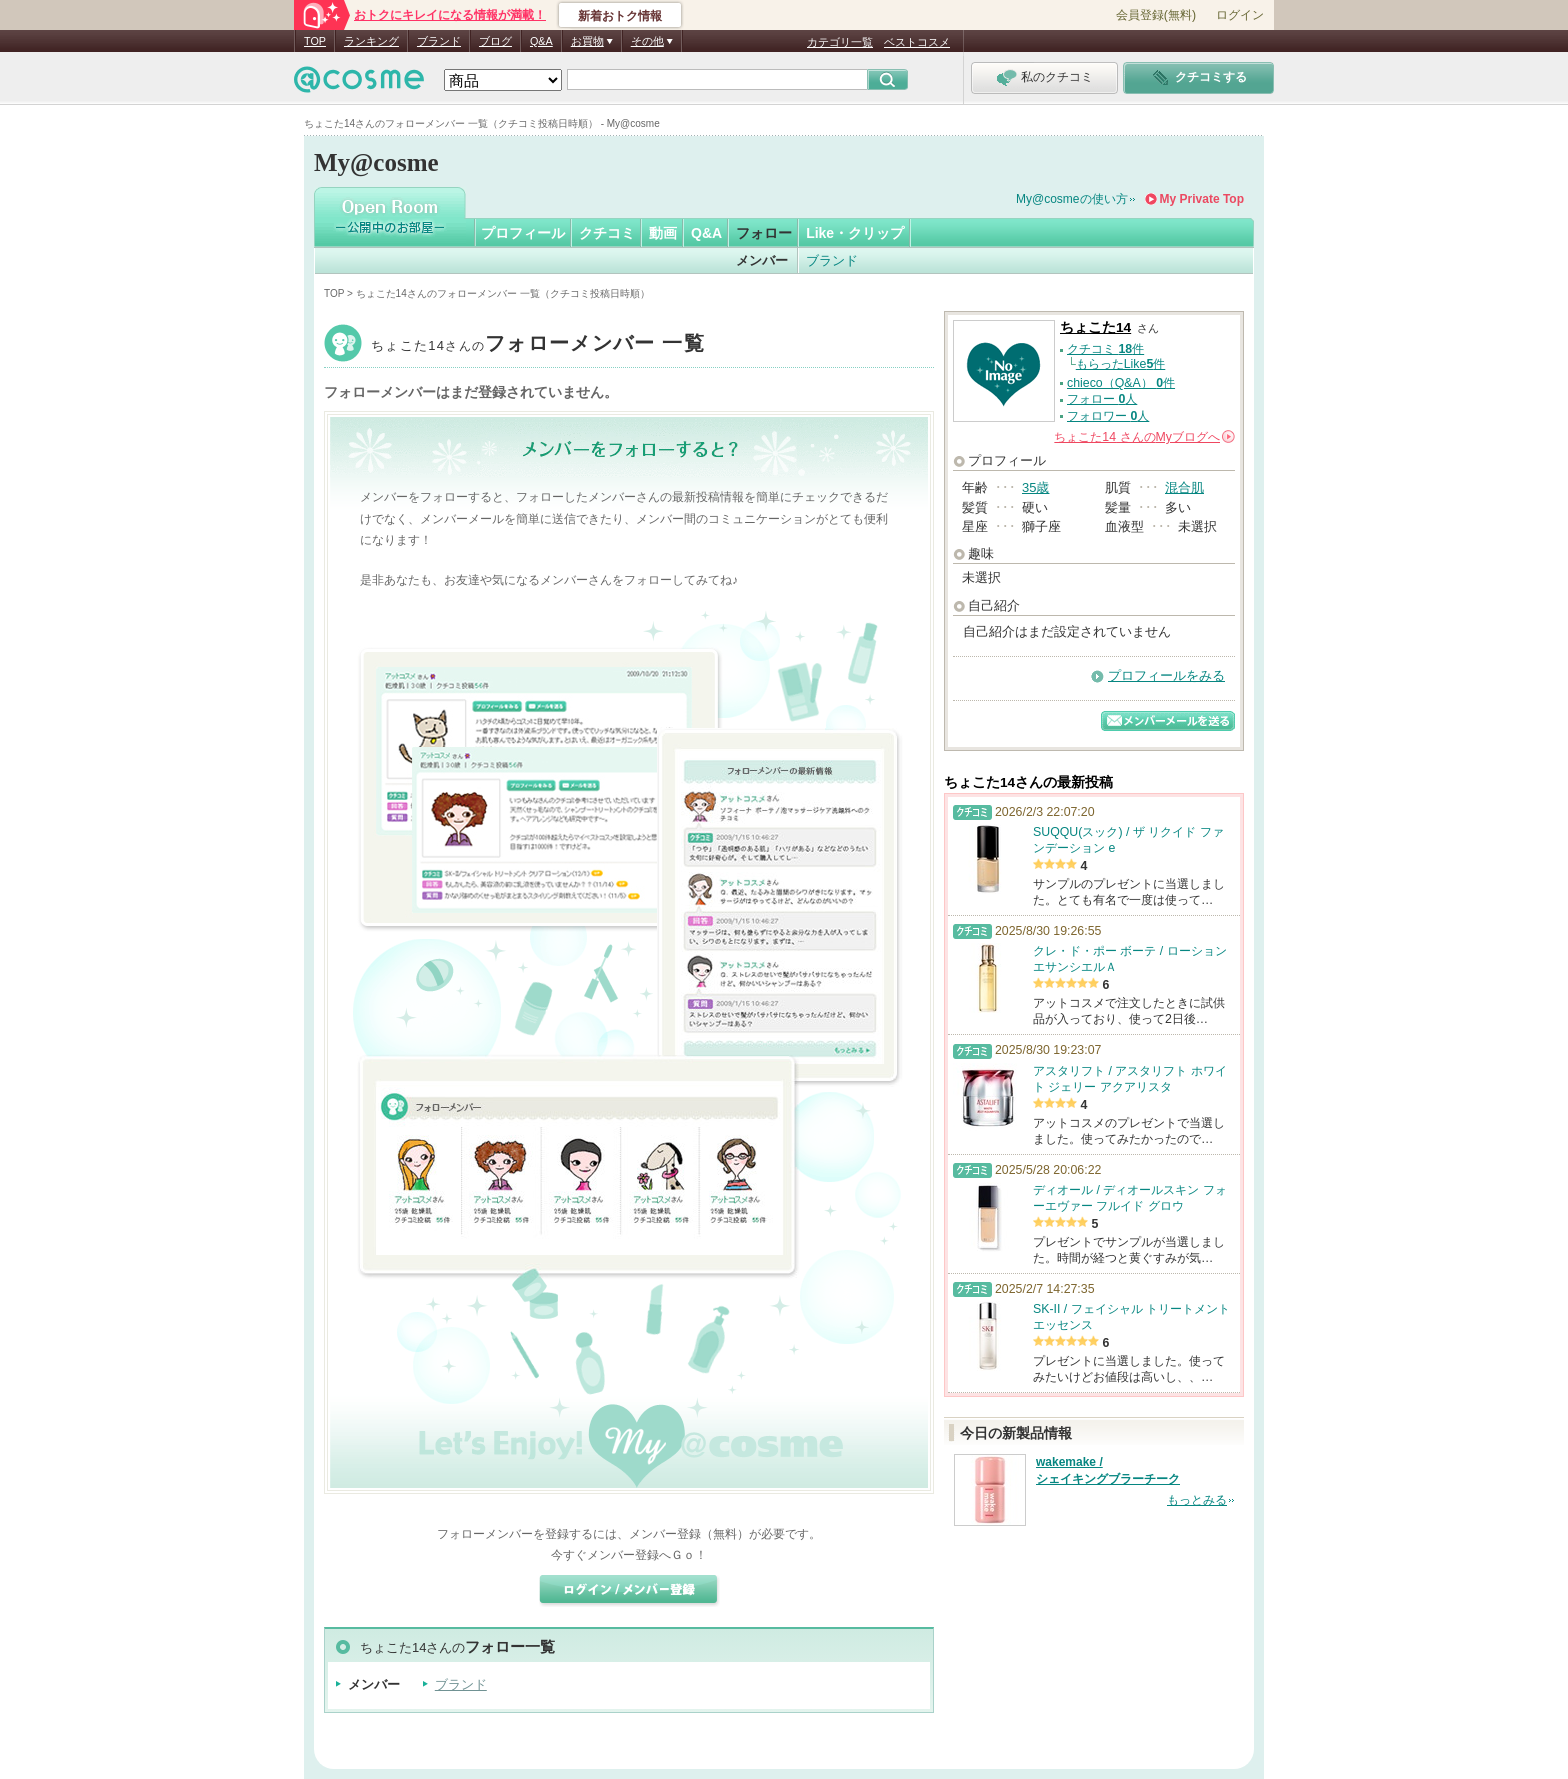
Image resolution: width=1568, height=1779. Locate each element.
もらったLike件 (1121, 364)
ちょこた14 (538, 345)
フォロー (764, 233)
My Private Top (1202, 199)
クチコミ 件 (1105, 349)
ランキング (371, 41)
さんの (1144, 437)
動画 (663, 233)
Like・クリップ (855, 233)
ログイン (1240, 15)
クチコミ (607, 233)
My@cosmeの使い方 (1072, 199)
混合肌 (1184, 487)
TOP (315, 41)
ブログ (495, 41)
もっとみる (1197, 1500)
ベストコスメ (917, 42)
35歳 (1035, 487)
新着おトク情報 (620, 16)
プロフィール (523, 233)
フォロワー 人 (1108, 416)
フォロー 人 (1102, 399)
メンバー (762, 260)
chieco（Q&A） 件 (1121, 383)
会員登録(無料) (1156, 15)
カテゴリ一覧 (840, 42)
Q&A (541, 41)
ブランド (439, 41)
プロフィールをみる (1166, 675)
